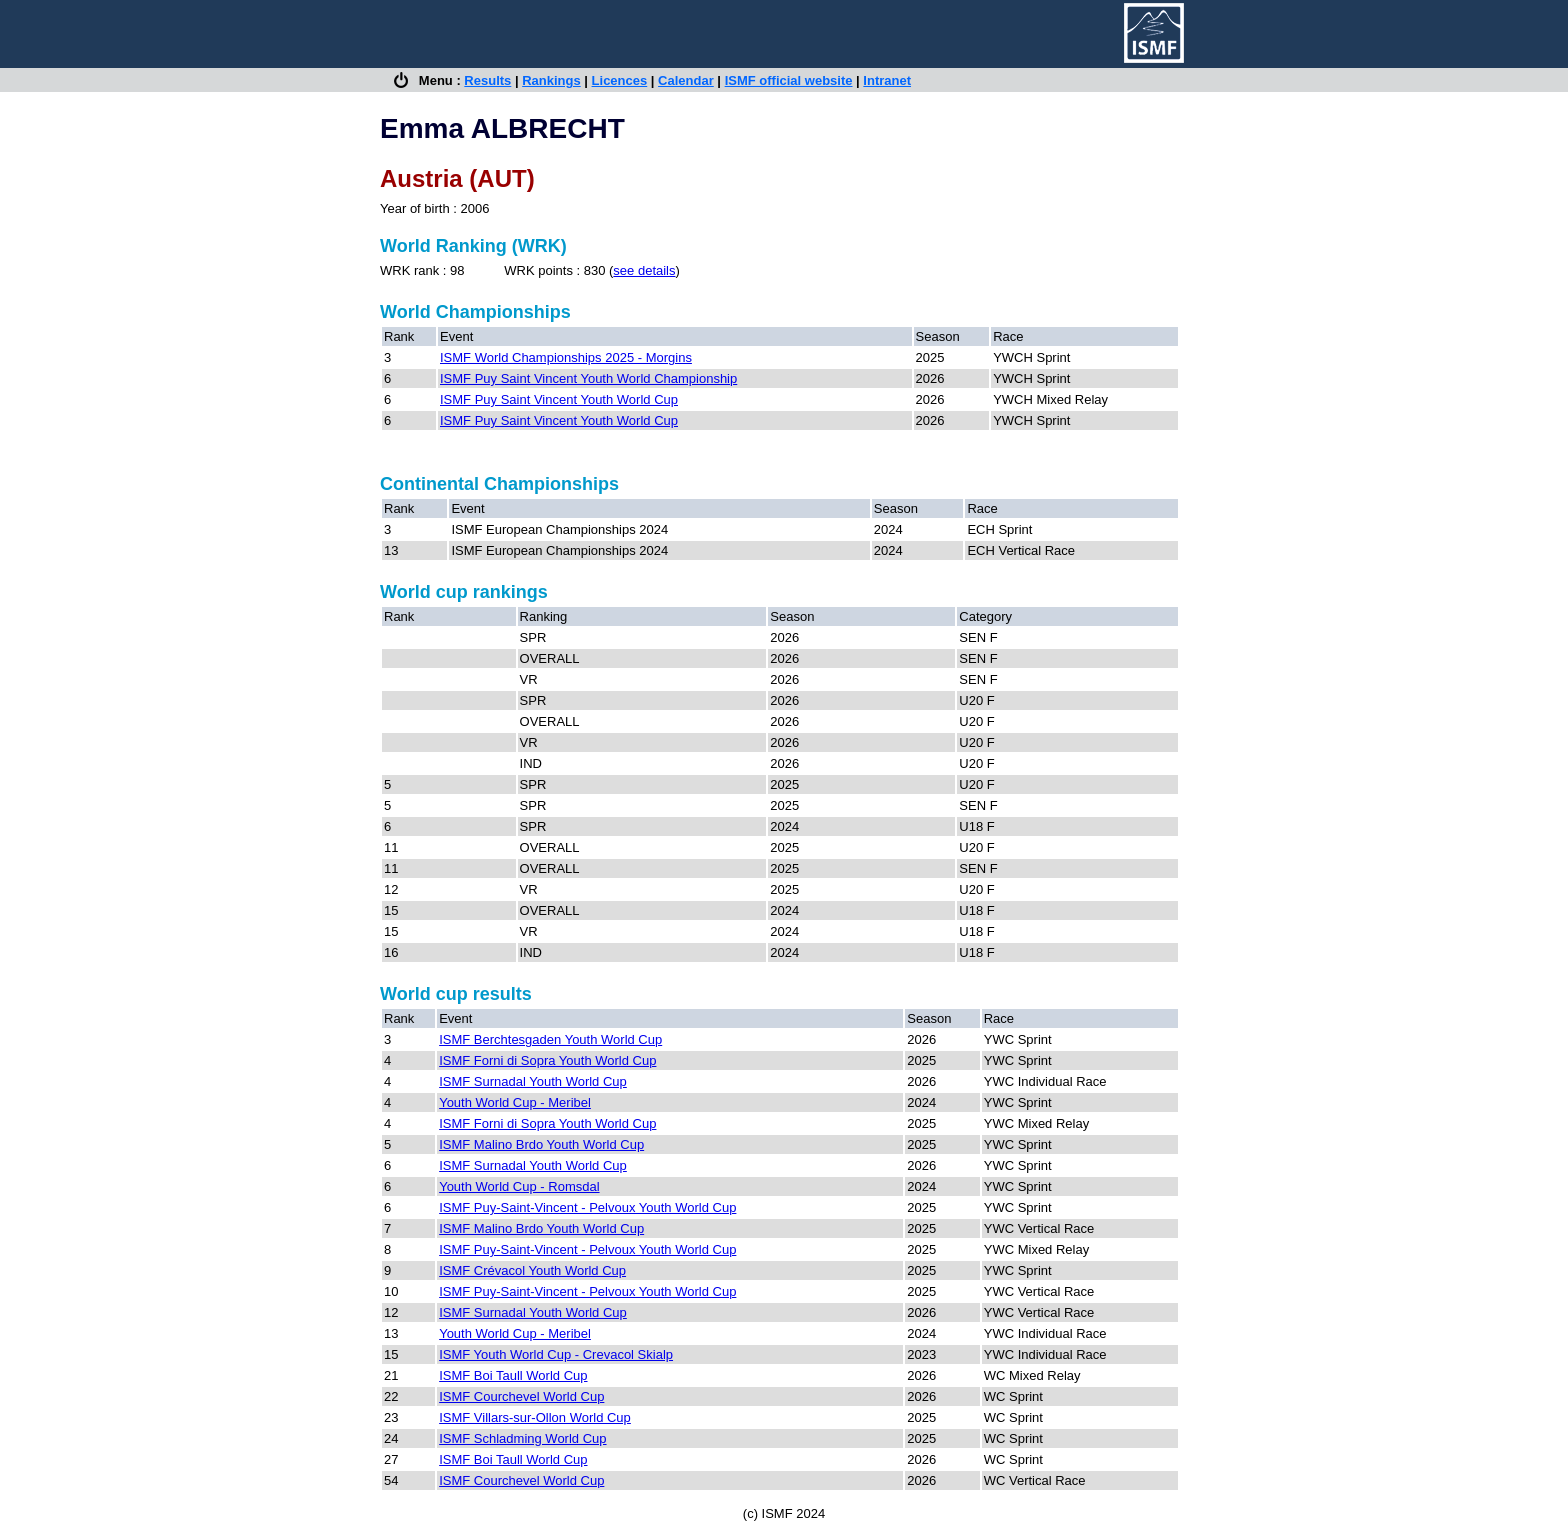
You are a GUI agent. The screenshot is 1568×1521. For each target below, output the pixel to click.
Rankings (551, 80)
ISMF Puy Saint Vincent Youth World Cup (559, 399)
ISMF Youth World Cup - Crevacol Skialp (556, 1354)
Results (487, 80)
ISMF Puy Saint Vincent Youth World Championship (588, 378)
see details (644, 270)
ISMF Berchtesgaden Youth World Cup (550, 1039)
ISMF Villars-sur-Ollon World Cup (535, 1417)
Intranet (887, 80)
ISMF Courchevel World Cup (521, 1396)
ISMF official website (789, 80)
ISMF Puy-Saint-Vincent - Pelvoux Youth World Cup (587, 1207)
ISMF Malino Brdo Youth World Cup (541, 1144)
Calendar (686, 80)
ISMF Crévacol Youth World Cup (532, 1270)
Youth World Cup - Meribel (515, 1102)
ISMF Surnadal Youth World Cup (533, 1081)
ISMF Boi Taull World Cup (513, 1375)
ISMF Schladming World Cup (522, 1438)
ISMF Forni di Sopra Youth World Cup (547, 1060)
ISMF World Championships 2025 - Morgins (566, 357)
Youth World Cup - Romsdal (519, 1186)
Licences (620, 80)
